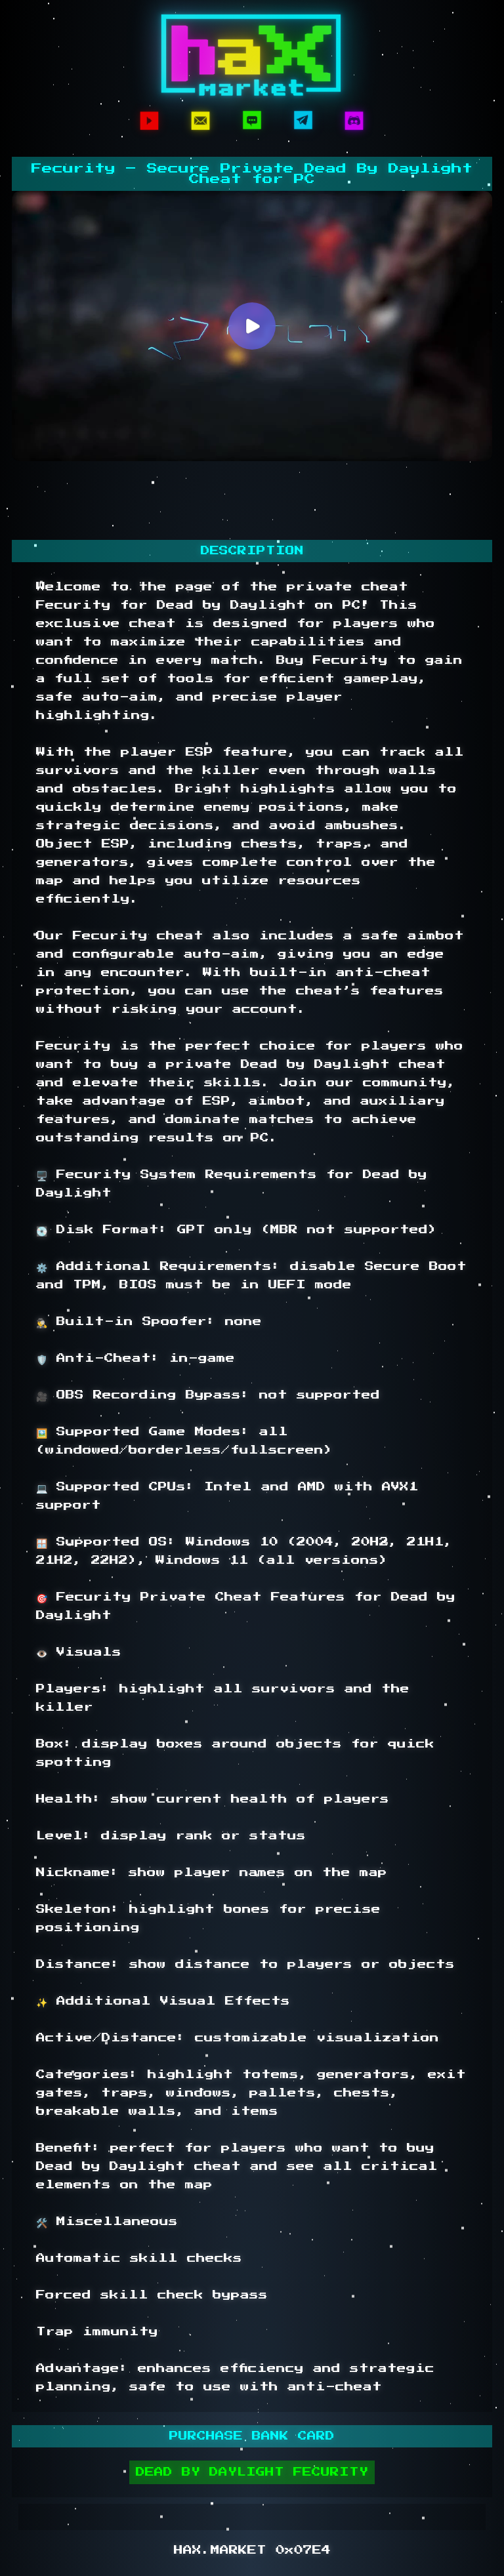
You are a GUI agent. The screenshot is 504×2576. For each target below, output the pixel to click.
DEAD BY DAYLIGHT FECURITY (252, 2472)
